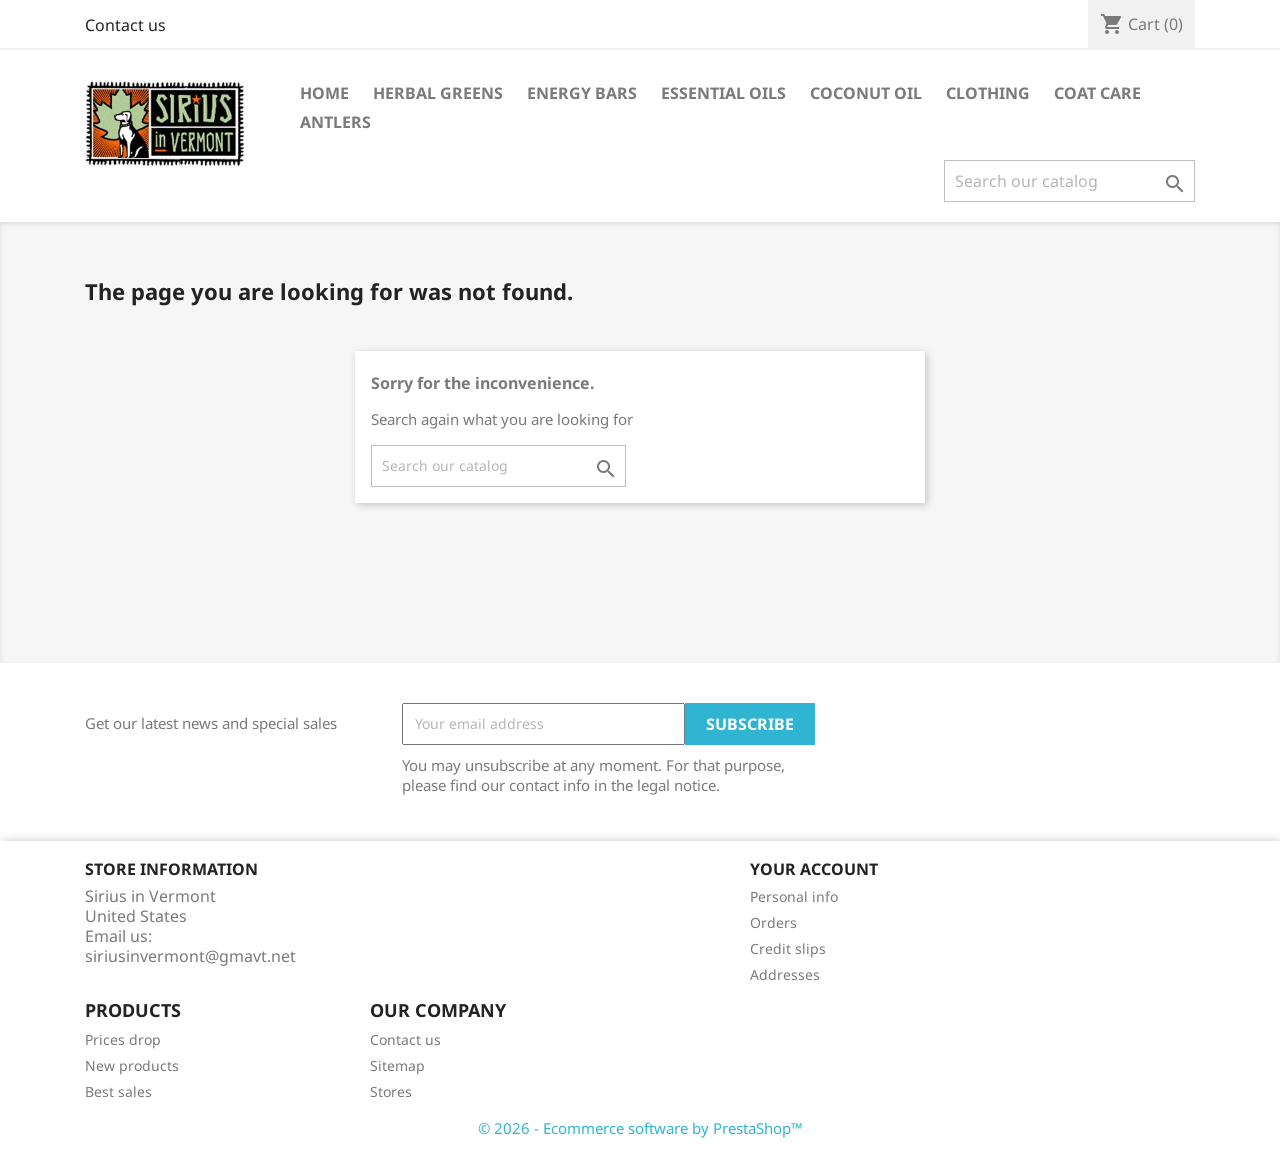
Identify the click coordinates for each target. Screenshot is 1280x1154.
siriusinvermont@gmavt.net (190, 956)
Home (324, 93)
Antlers (335, 122)
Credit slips (788, 948)
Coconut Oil (866, 93)
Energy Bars (582, 93)
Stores (391, 1091)
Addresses (785, 974)
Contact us (125, 25)
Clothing (988, 93)
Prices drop (123, 1039)
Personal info (794, 896)
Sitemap (397, 1065)
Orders (773, 922)
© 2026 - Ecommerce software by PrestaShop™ (640, 1128)
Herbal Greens (438, 93)
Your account (814, 869)
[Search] (1069, 181)
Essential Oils (723, 93)
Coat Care (1097, 93)
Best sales (118, 1091)
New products (132, 1065)
